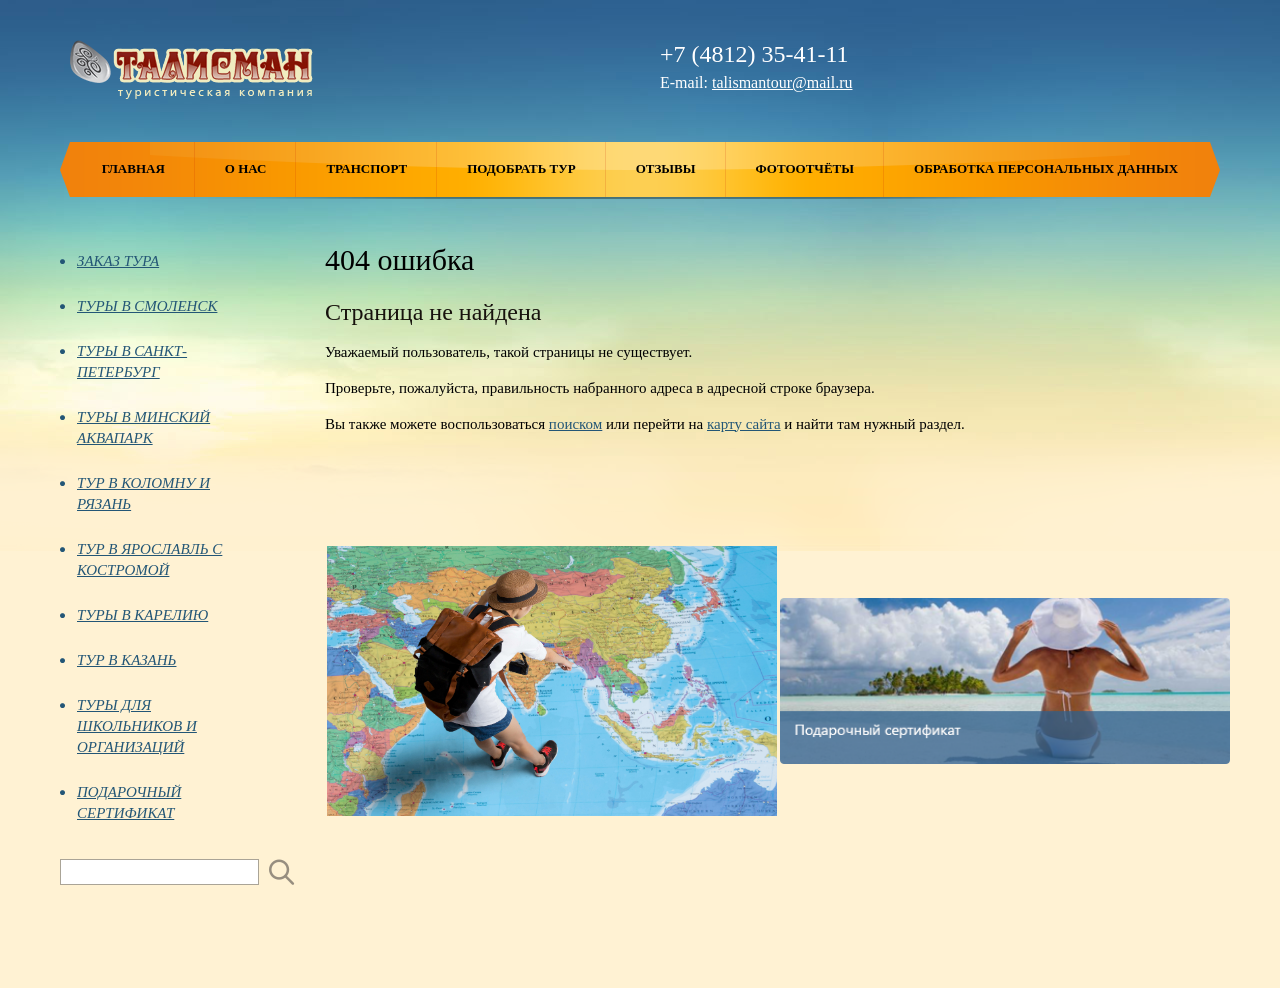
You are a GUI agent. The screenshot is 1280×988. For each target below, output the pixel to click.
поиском (575, 424)
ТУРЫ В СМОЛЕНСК (138, 306)
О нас (261, 169)
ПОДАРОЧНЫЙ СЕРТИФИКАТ (120, 802)
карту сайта (744, 424)
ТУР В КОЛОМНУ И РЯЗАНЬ (135, 493)
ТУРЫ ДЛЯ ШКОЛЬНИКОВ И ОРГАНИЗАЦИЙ (128, 726)
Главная (148, 169)
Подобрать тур (536, 169)
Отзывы (681, 169)
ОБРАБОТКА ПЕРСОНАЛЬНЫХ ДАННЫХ (1046, 168)
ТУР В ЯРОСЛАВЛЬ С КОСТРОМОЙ (141, 559)
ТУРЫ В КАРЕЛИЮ (134, 615)
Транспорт (381, 169)
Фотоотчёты (820, 169)
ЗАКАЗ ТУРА (109, 261)
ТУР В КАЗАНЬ (118, 660)
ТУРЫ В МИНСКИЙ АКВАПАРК (135, 427)
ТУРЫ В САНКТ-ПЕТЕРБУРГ (123, 361)
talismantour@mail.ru (782, 82)
